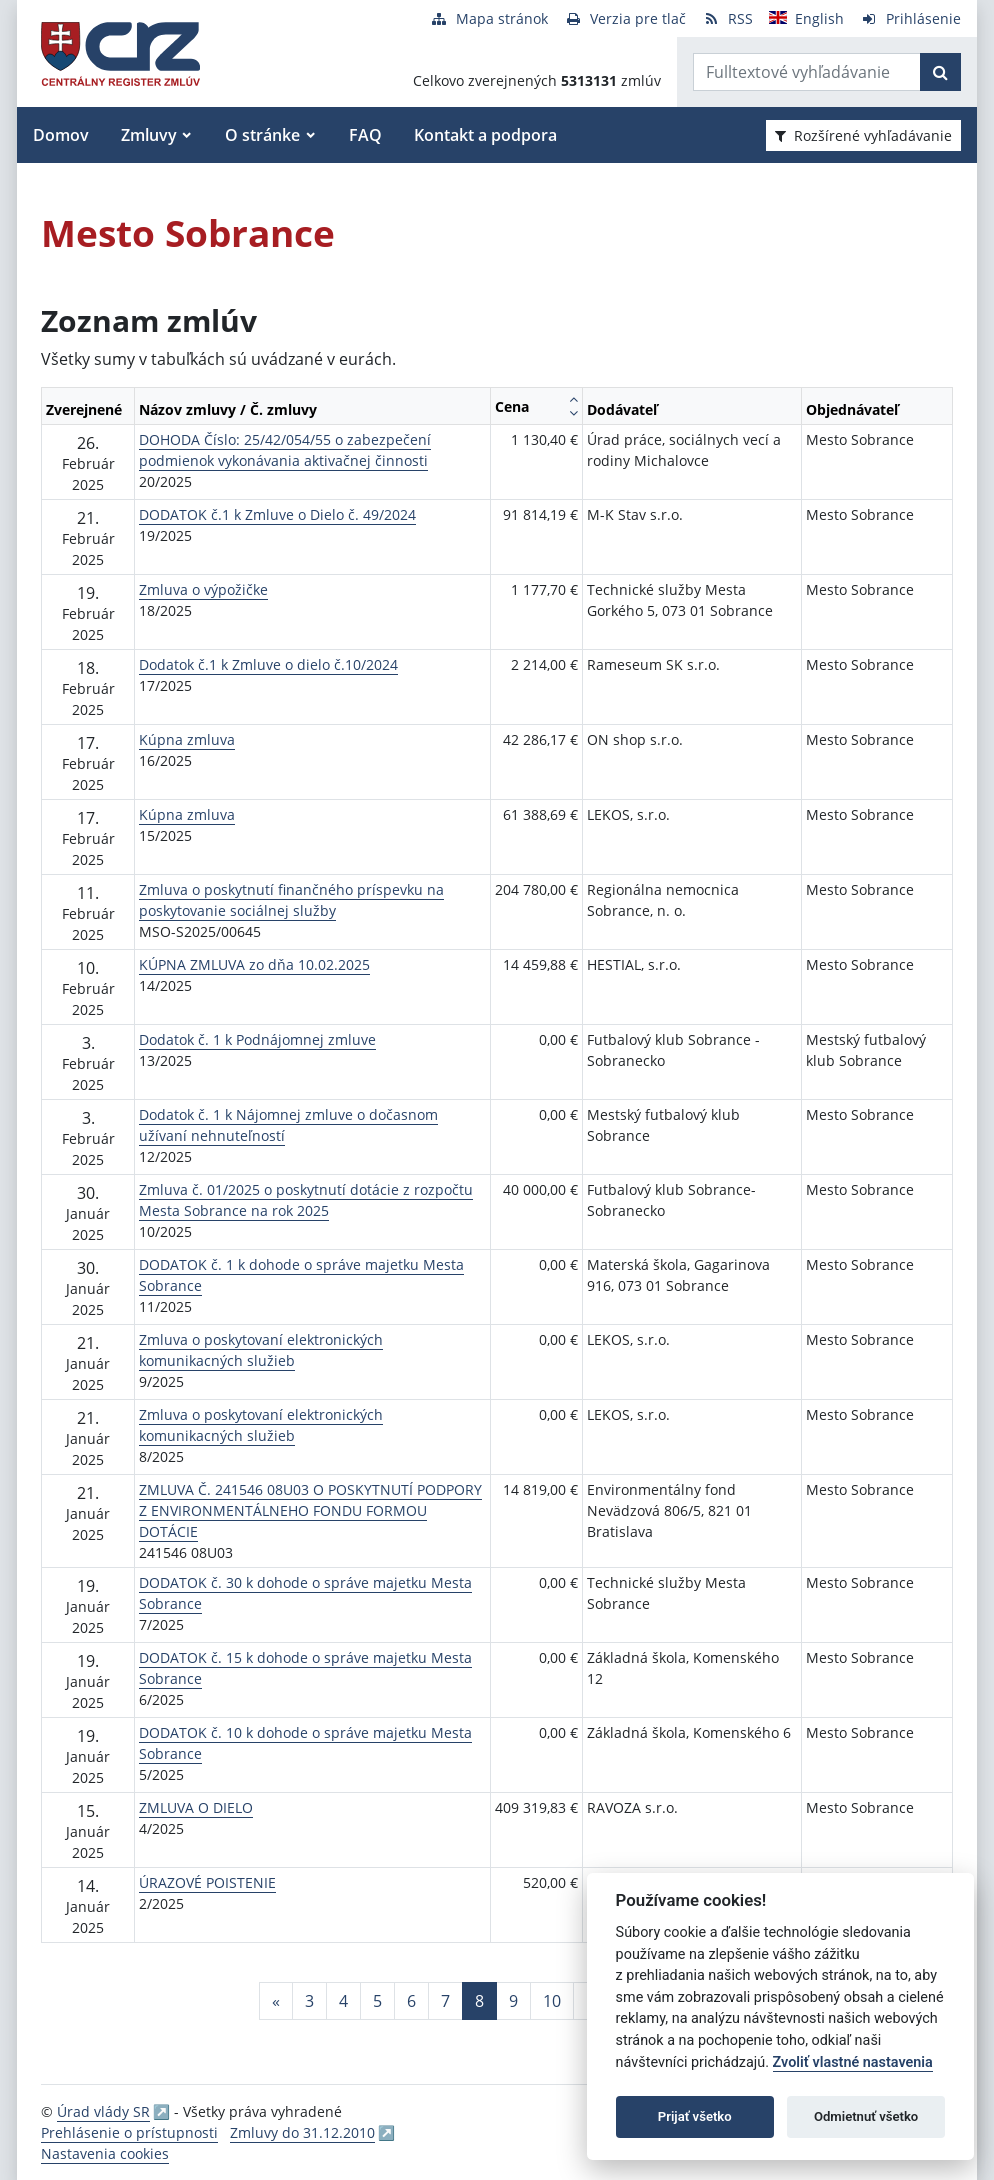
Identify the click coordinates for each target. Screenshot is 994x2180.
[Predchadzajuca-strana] (276, 2001)
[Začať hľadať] (940, 72)
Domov (61, 135)
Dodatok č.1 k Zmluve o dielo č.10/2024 (268, 664)
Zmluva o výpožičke (203, 589)
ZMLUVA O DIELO (196, 1807)
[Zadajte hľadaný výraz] (807, 72)
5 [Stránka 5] (377, 2001)
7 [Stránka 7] (445, 2001)
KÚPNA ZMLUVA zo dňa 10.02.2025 (254, 964)
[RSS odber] (727, 18)
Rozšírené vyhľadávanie (863, 135)
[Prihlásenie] (910, 18)
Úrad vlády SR (103, 2111)
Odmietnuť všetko (866, 2116)
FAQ (365, 135)
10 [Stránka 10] (552, 2001)
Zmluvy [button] (149, 135)
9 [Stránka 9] (513, 2001)
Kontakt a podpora (485, 135)
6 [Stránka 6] (411, 2001)
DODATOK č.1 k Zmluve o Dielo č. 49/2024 (277, 514)
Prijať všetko (695, 2116)
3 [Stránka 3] (309, 2001)
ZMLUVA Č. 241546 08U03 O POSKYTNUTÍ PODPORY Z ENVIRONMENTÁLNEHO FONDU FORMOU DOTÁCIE (310, 1510)
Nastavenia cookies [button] (105, 2153)
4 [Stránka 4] (343, 2001)
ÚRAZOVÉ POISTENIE (207, 1882)
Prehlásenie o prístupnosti (129, 2132)
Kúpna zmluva (187, 739)
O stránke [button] (262, 135)
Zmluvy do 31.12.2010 (302, 2132)
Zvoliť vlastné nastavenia (853, 2062)
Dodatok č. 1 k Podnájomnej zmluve (257, 1039)
